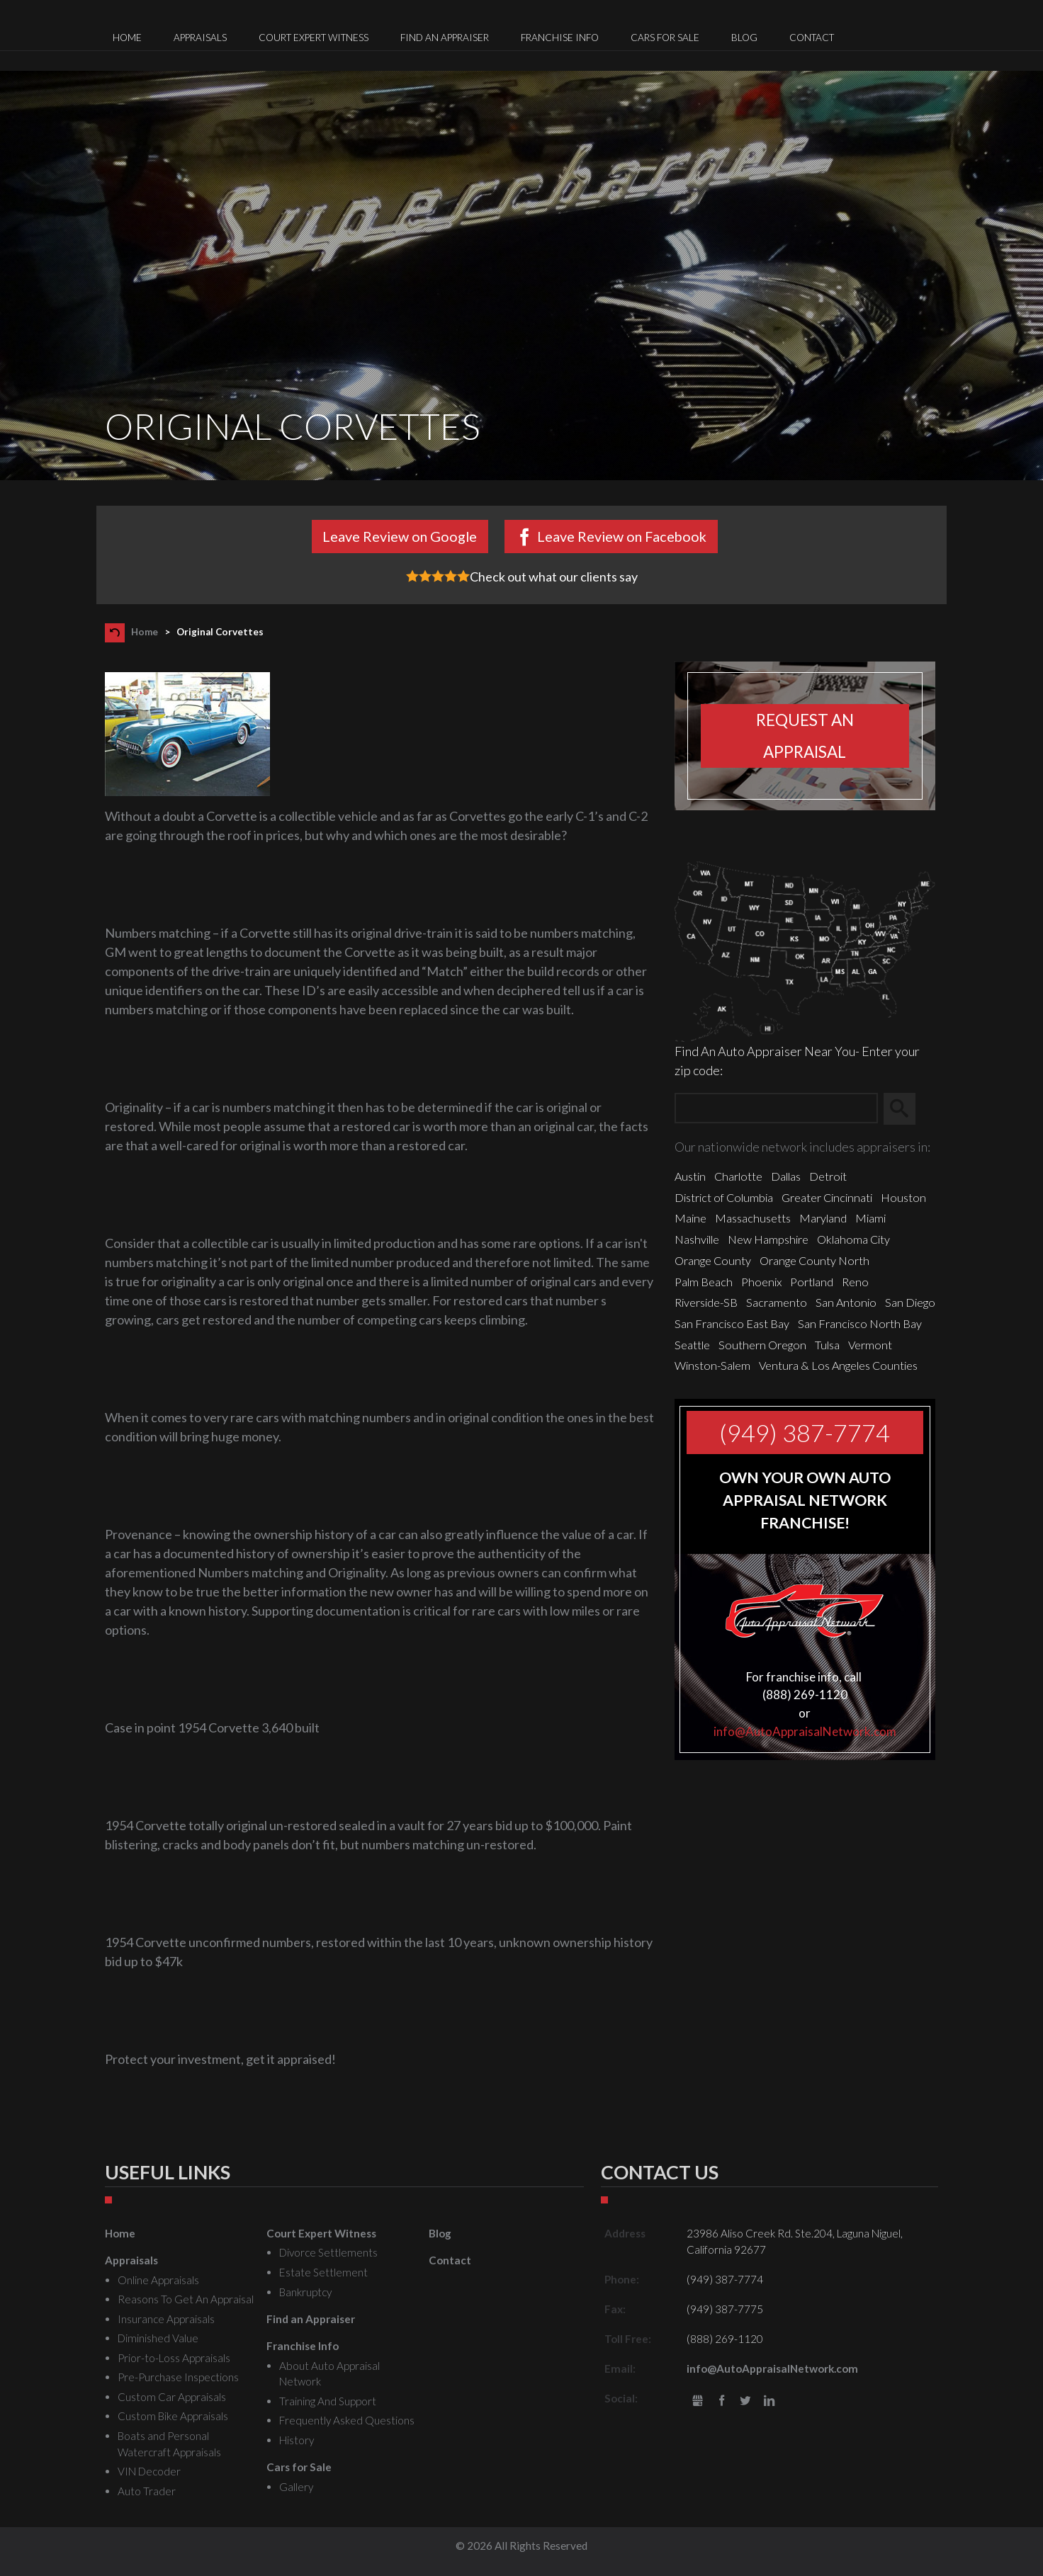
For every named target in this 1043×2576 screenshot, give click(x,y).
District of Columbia (724, 1197)
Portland (811, 1281)
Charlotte (738, 1176)
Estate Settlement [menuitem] (323, 2272)
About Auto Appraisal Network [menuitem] (329, 2373)
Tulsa (827, 1344)
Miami (870, 1218)
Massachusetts (753, 1218)
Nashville (697, 1239)
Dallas (786, 1176)
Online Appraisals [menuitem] (158, 2280)
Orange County (713, 1260)
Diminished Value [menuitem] (158, 2338)
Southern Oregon (762, 1344)
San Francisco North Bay (860, 1323)
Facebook (722, 2401)
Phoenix (761, 1281)
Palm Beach (704, 1281)
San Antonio (846, 1302)
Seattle (692, 1344)
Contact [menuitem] (811, 37)
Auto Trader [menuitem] (147, 2491)
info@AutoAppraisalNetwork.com (805, 1731)
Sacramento (776, 1302)
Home (144, 631)
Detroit (828, 1176)
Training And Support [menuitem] (327, 2401)
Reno (855, 1281)
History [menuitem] (296, 2440)
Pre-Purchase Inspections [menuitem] (178, 2377)
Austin (690, 1176)
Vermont (870, 1344)
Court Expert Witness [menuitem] (313, 37)
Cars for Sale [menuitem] (665, 37)
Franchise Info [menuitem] (560, 37)
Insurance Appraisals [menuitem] (166, 2319)
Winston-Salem (712, 1365)
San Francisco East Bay (732, 1323)
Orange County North (814, 1260)
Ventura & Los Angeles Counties (838, 1365)
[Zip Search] (776, 1109)
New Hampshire (768, 1239)
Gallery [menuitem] (296, 2486)
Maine (690, 1218)
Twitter (746, 2401)
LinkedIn (769, 2401)
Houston (903, 1197)
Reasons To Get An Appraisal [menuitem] (186, 2299)
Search (905, 1108)
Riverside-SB (706, 1302)
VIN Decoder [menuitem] (149, 2471)
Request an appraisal (805, 735)
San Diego (910, 1302)
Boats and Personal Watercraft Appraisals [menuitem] (169, 2443)
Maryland (823, 1218)
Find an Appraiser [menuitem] (444, 37)
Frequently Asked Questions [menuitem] (347, 2420)
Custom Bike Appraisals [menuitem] (173, 2416)
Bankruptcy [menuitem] (305, 2292)
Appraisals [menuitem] (200, 37)
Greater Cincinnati (827, 1197)
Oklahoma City (853, 1239)
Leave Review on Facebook (621, 536)
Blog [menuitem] (744, 37)
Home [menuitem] (127, 37)
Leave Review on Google (399, 536)
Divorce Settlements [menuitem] (328, 2252)
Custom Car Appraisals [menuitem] (172, 2396)
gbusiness (698, 2401)
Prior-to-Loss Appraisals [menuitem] (174, 2357)
